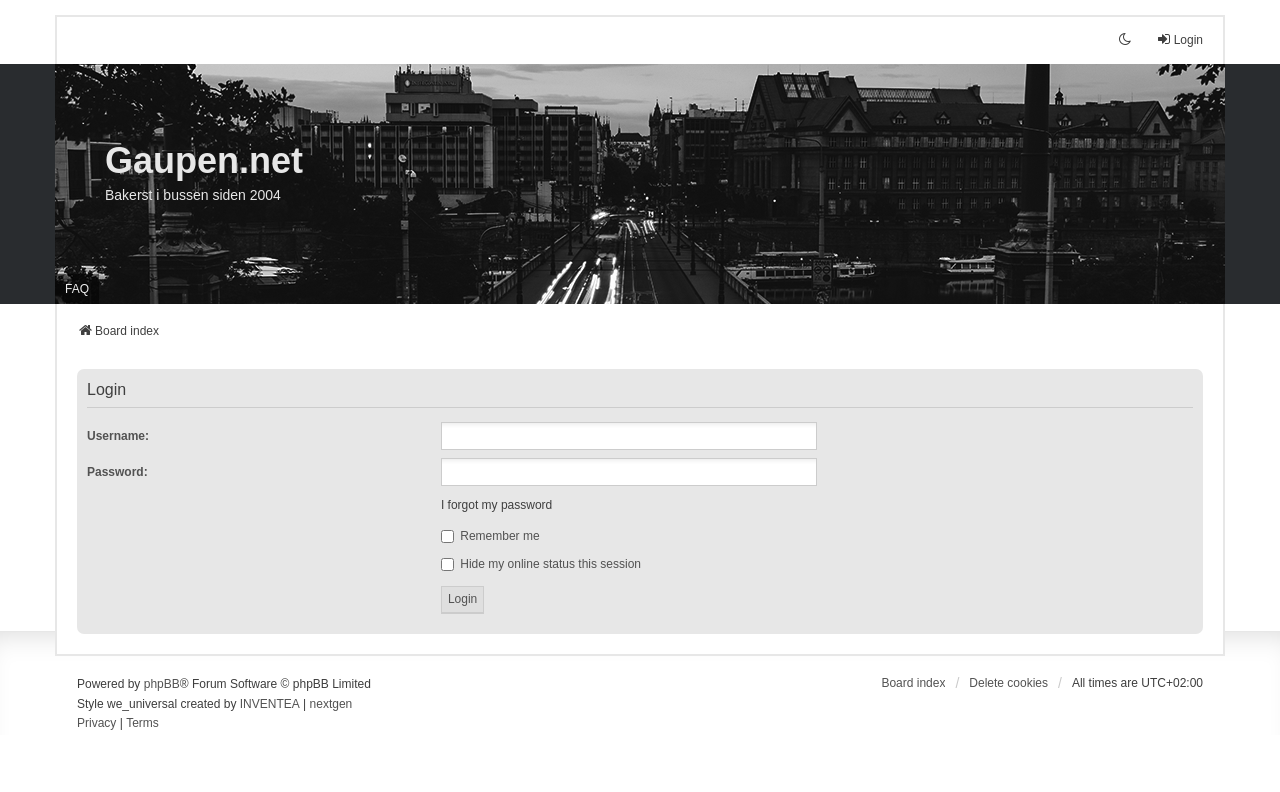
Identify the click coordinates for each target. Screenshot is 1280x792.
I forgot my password (496, 505)
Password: (117, 472)
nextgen (331, 704)
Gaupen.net (204, 160)
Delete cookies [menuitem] (1008, 683)
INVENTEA (270, 704)
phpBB (162, 684)
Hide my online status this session (541, 564)
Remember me (490, 536)
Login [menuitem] (1179, 39)
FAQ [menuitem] (77, 289)
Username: (118, 436)
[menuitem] (96, 724)
